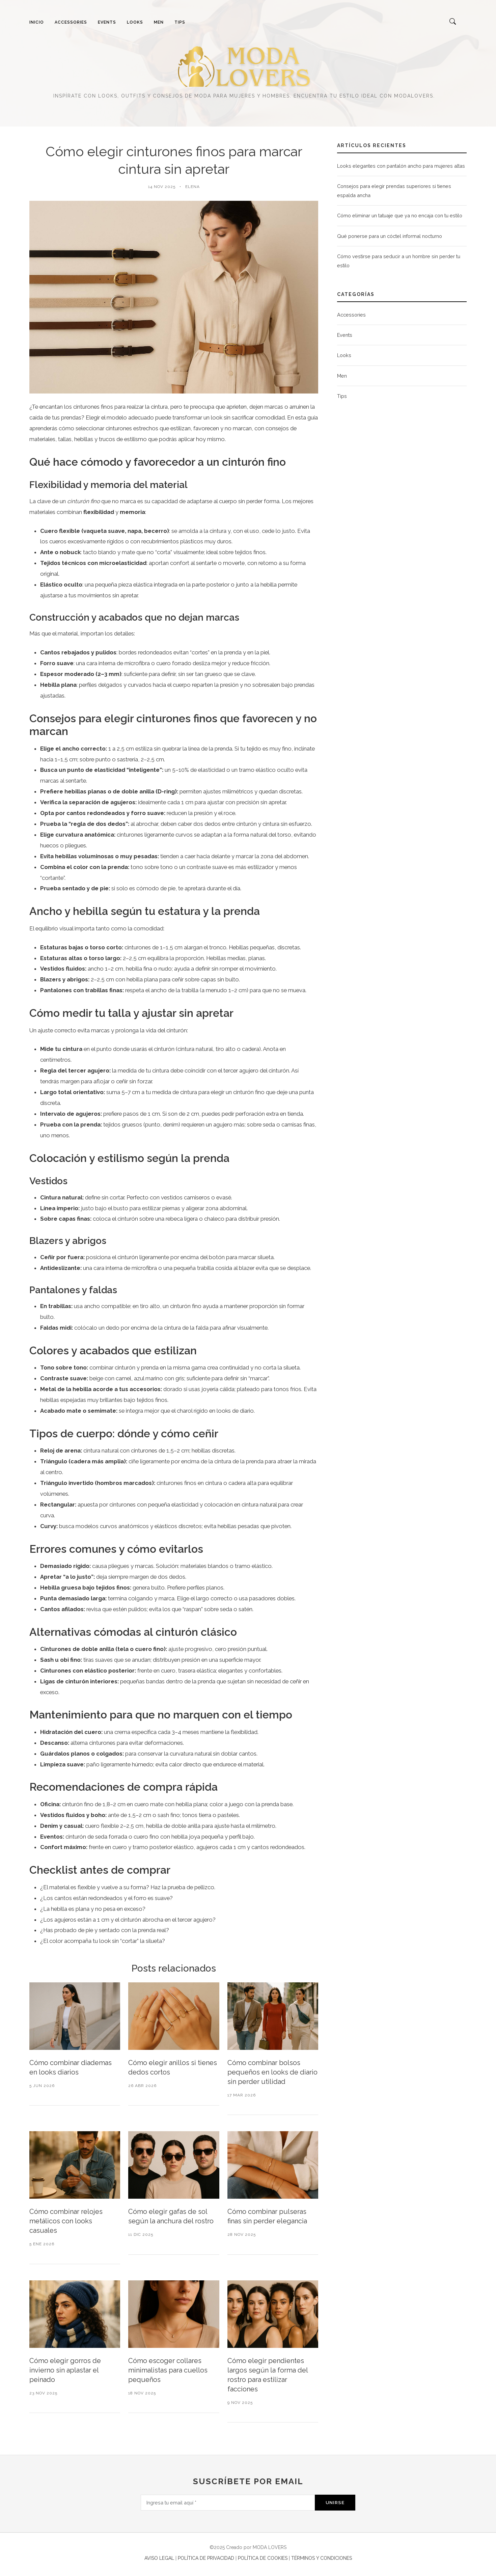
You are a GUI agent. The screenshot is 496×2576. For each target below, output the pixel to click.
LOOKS (135, 22)
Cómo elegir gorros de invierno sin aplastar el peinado (65, 2370)
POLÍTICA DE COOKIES (262, 2558)
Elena (192, 186)
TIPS (179, 22)
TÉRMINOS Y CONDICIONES (321, 2558)
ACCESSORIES (71, 22)
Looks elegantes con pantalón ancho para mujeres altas (401, 166)
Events (344, 335)
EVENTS (107, 22)
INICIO (36, 22)
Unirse (335, 2502)
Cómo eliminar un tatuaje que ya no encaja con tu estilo (399, 215)
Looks (344, 355)
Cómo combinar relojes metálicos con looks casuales (66, 2220)
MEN (159, 22)
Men (342, 376)
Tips (342, 396)
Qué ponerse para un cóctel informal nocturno (389, 236)
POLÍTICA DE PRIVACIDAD (206, 2558)
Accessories (351, 315)
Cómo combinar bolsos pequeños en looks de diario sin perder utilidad (272, 2072)
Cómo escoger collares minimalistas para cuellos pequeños (168, 2370)
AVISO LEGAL (159, 2558)
